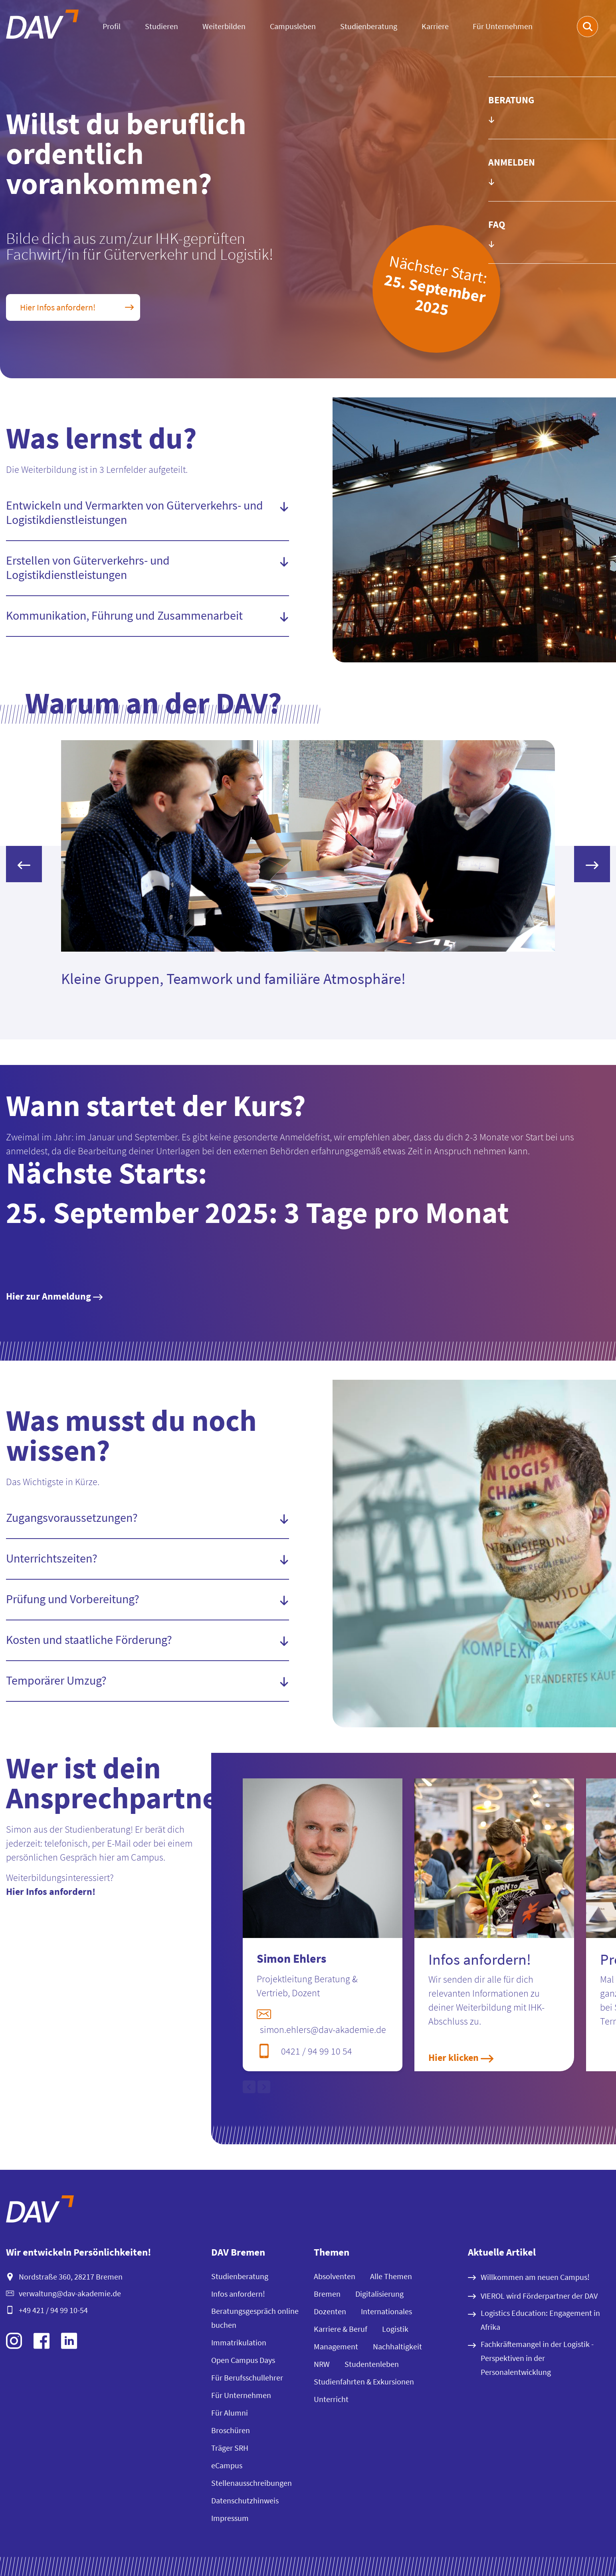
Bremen (327, 2294)
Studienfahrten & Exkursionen (364, 2381)
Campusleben (293, 26)
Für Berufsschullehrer (247, 2377)
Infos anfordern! (238, 2294)
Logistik (395, 2329)
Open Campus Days (243, 2360)
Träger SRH (229, 2448)
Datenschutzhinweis (245, 2500)
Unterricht (331, 2399)
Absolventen (334, 2276)
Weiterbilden (224, 26)
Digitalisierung (379, 2294)
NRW (322, 2364)
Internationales (386, 2311)
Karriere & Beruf (340, 2329)
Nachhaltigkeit (397, 2346)
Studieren (161, 26)
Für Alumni (229, 2413)
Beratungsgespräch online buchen (255, 2318)
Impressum (230, 2518)
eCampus (226, 2465)
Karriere (435, 26)
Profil (112, 26)
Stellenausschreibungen (251, 2483)
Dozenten (330, 2311)
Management (336, 2346)
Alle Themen (391, 2276)
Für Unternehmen (503, 26)
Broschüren (230, 2430)
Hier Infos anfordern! (50, 1891)
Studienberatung (368, 26)
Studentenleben (372, 2364)
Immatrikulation (238, 2342)
